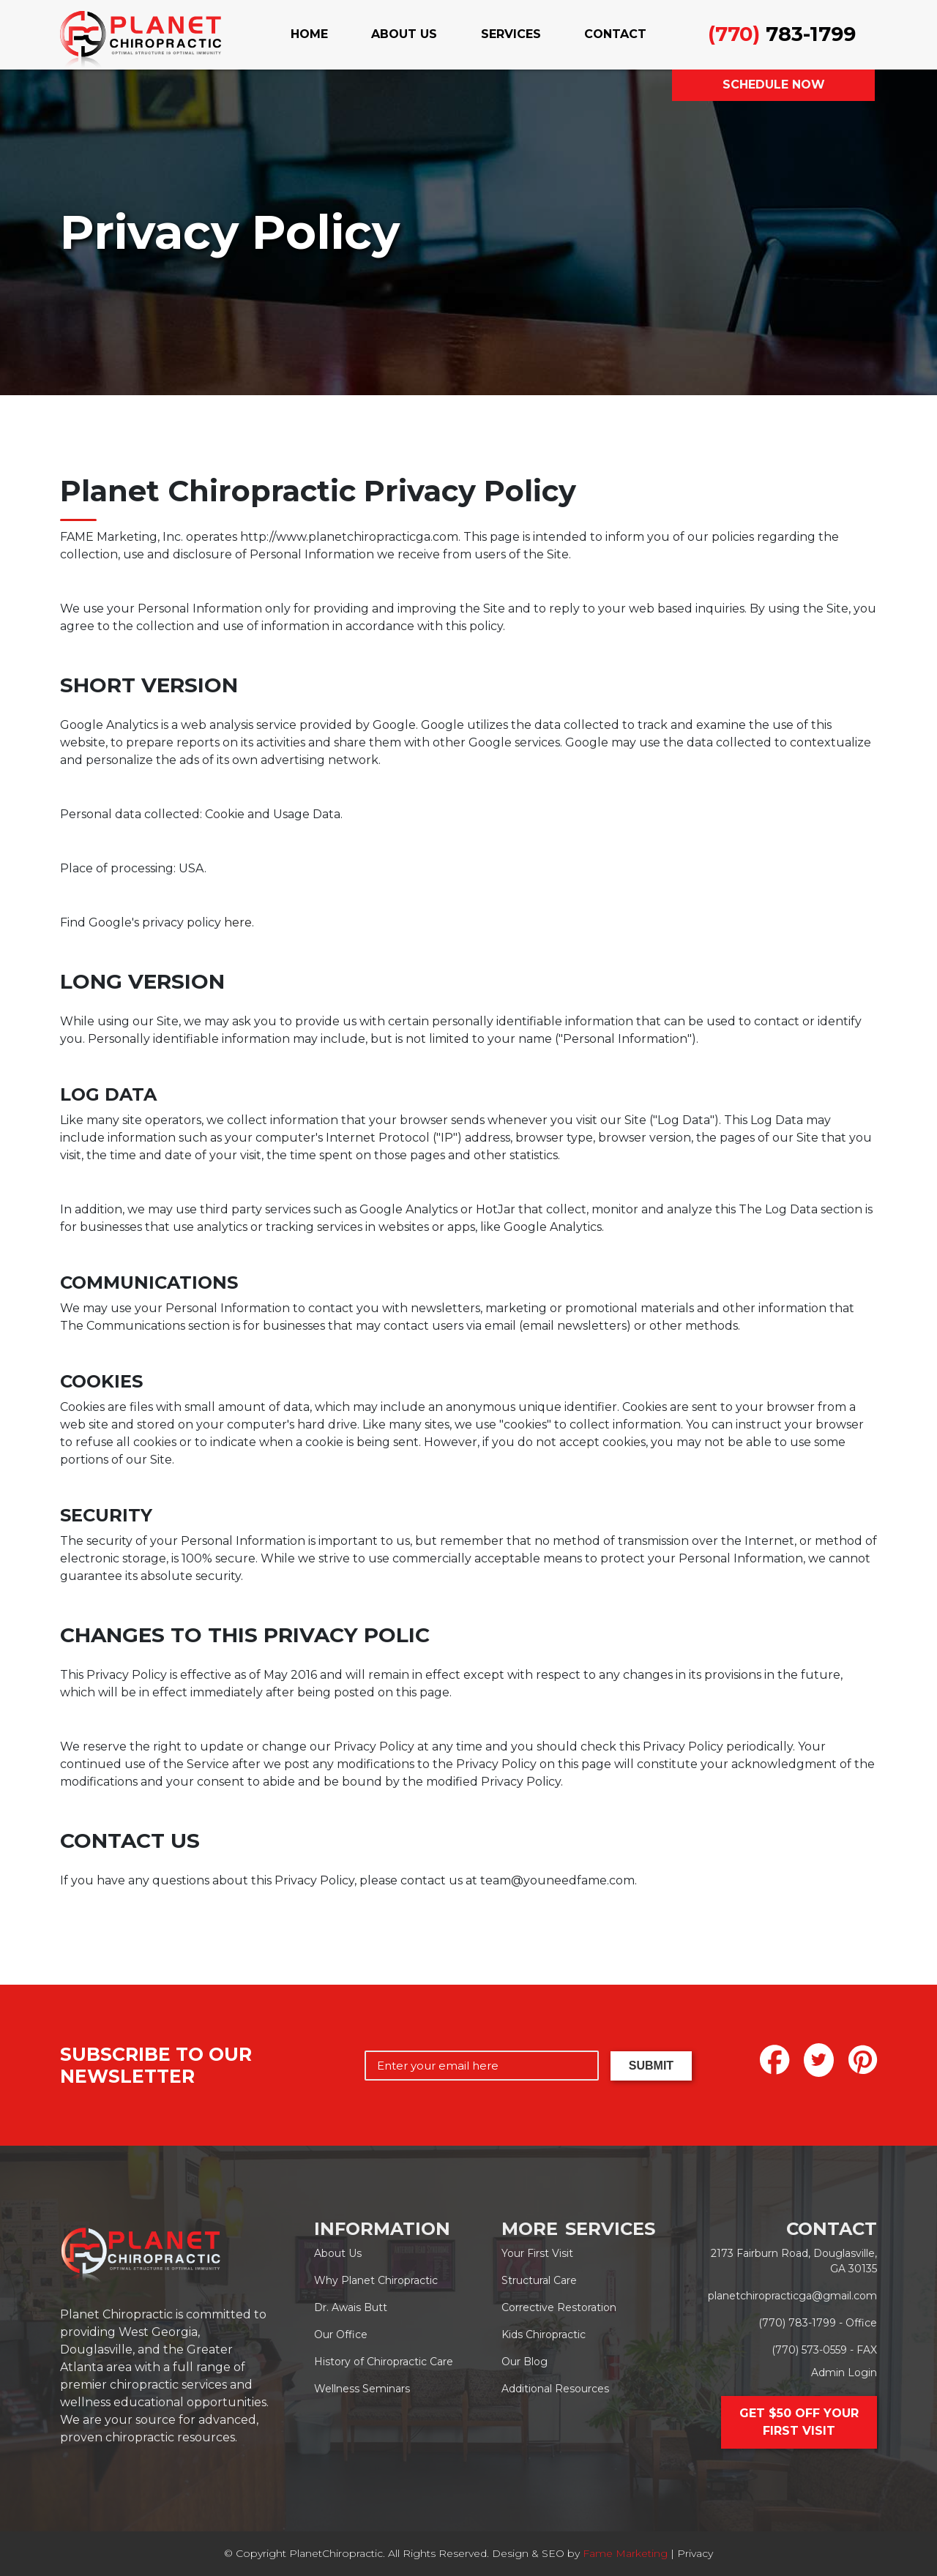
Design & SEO (528, 2553)
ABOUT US (404, 34)
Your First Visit (537, 2253)
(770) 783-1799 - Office (817, 2322)
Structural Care (539, 2280)
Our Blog (524, 2361)
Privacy (695, 2553)
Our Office (340, 2334)
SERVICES (511, 34)
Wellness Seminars (362, 2388)
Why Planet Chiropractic (376, 2280)
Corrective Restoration (558, 2307)
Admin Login (844, 2372)
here (238, 922)
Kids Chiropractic (543, 2334)
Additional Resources (555, 2388)
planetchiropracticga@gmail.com (792, 2295)
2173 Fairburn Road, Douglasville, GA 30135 (794, 2261)
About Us (338, 2253)
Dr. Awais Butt (350, 2307)
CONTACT (615, 34)
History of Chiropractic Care (383, 2361)
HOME (309, 34)
